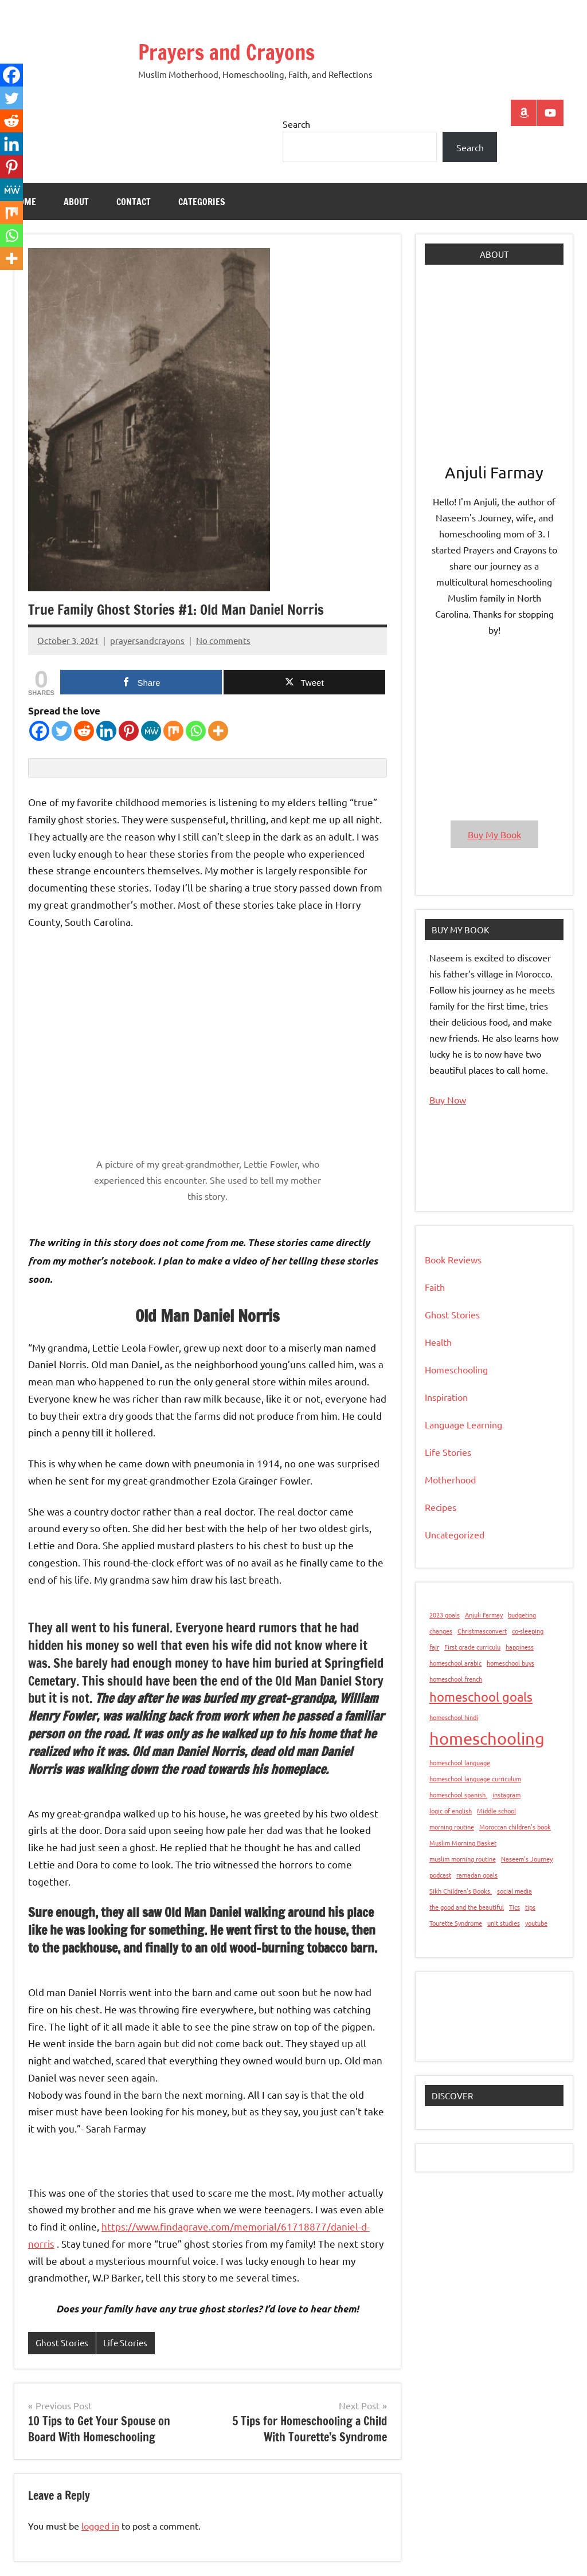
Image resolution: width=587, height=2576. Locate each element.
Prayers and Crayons (226, 52)
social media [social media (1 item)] (514, 1890)
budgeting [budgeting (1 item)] (522, 1614)
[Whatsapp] (196, 731)
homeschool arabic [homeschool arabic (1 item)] (455, 1662)
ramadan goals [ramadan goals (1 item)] (477, 1874)
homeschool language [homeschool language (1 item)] (459, 1762)
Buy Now (447, 1099)
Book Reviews (453, 1259)
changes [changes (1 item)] (440, 1630)
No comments (223, 640)
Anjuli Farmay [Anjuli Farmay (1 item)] (484, 1614)
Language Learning (463, 1424)
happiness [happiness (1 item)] (520, 1646)
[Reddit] (84, 731)
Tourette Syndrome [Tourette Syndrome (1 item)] (455, 1922)
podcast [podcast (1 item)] (440, 1874)
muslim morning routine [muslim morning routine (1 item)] (462, 1858)
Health (438, 1342)
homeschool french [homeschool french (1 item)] (455, 1678)
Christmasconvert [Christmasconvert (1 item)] (482, 1630)
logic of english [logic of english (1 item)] (450, 1810)
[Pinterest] (129, 731)
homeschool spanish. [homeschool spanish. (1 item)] (458, 1794)
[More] (218, 731)
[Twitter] (62, 731)
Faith (435, 1287)
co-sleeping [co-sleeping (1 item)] (527, 1630)
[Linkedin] (106, 731)
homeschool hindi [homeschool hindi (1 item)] (453, 1717)
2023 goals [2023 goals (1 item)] (444, 1614)
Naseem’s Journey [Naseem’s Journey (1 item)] (527, 1858)
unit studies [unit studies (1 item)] (503, 1922)
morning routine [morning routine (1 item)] (451, 1826)
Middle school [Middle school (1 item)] (496, 1810)
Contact (133, 201)
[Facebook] (39, 731)
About (76, 201)
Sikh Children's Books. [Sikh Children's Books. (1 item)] (460, 1890)
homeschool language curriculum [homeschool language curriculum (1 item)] (475, 1778)
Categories (201, 201)
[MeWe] (151, 731)
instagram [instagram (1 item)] (506, 1794)
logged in (100, 2525)
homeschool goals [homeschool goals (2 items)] (481, 1696)
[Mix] (173, 731)
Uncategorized (454, 1534)
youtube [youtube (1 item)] (536, 1922)
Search (296, 123)
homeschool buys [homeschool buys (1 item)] (510, 1662)
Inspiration (446, 1397)
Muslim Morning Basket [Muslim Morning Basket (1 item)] (462, 1842)
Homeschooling (456, 1369)
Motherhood (450, 1479)
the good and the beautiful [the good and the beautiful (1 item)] (466, 1906)
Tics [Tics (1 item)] (514, 1906)
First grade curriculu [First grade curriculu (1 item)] (472, 1646)
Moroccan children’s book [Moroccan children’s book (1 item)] (515, 1826)
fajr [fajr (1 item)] (434, 1646)
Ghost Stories (62, 2342)
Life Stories (125, 2342)
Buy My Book (494, 834)
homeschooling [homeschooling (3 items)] (487, 1738)
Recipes (440, 1507)
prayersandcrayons (147, 640)
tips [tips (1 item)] (530, 1906)
